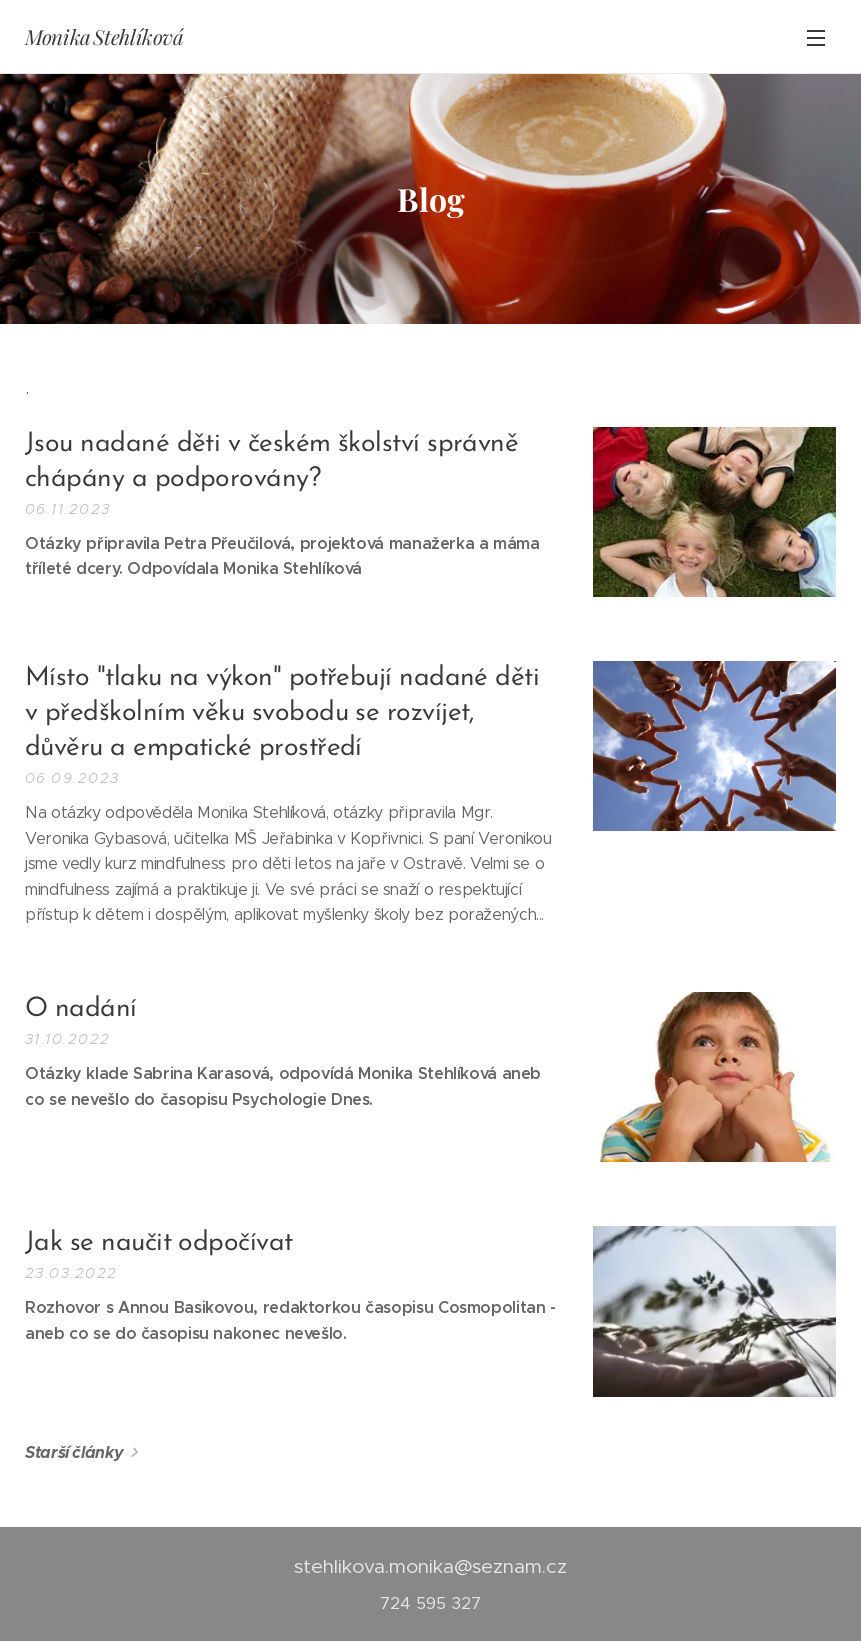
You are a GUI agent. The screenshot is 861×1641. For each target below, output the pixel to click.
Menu (816, 38)
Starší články (74, 1452)
